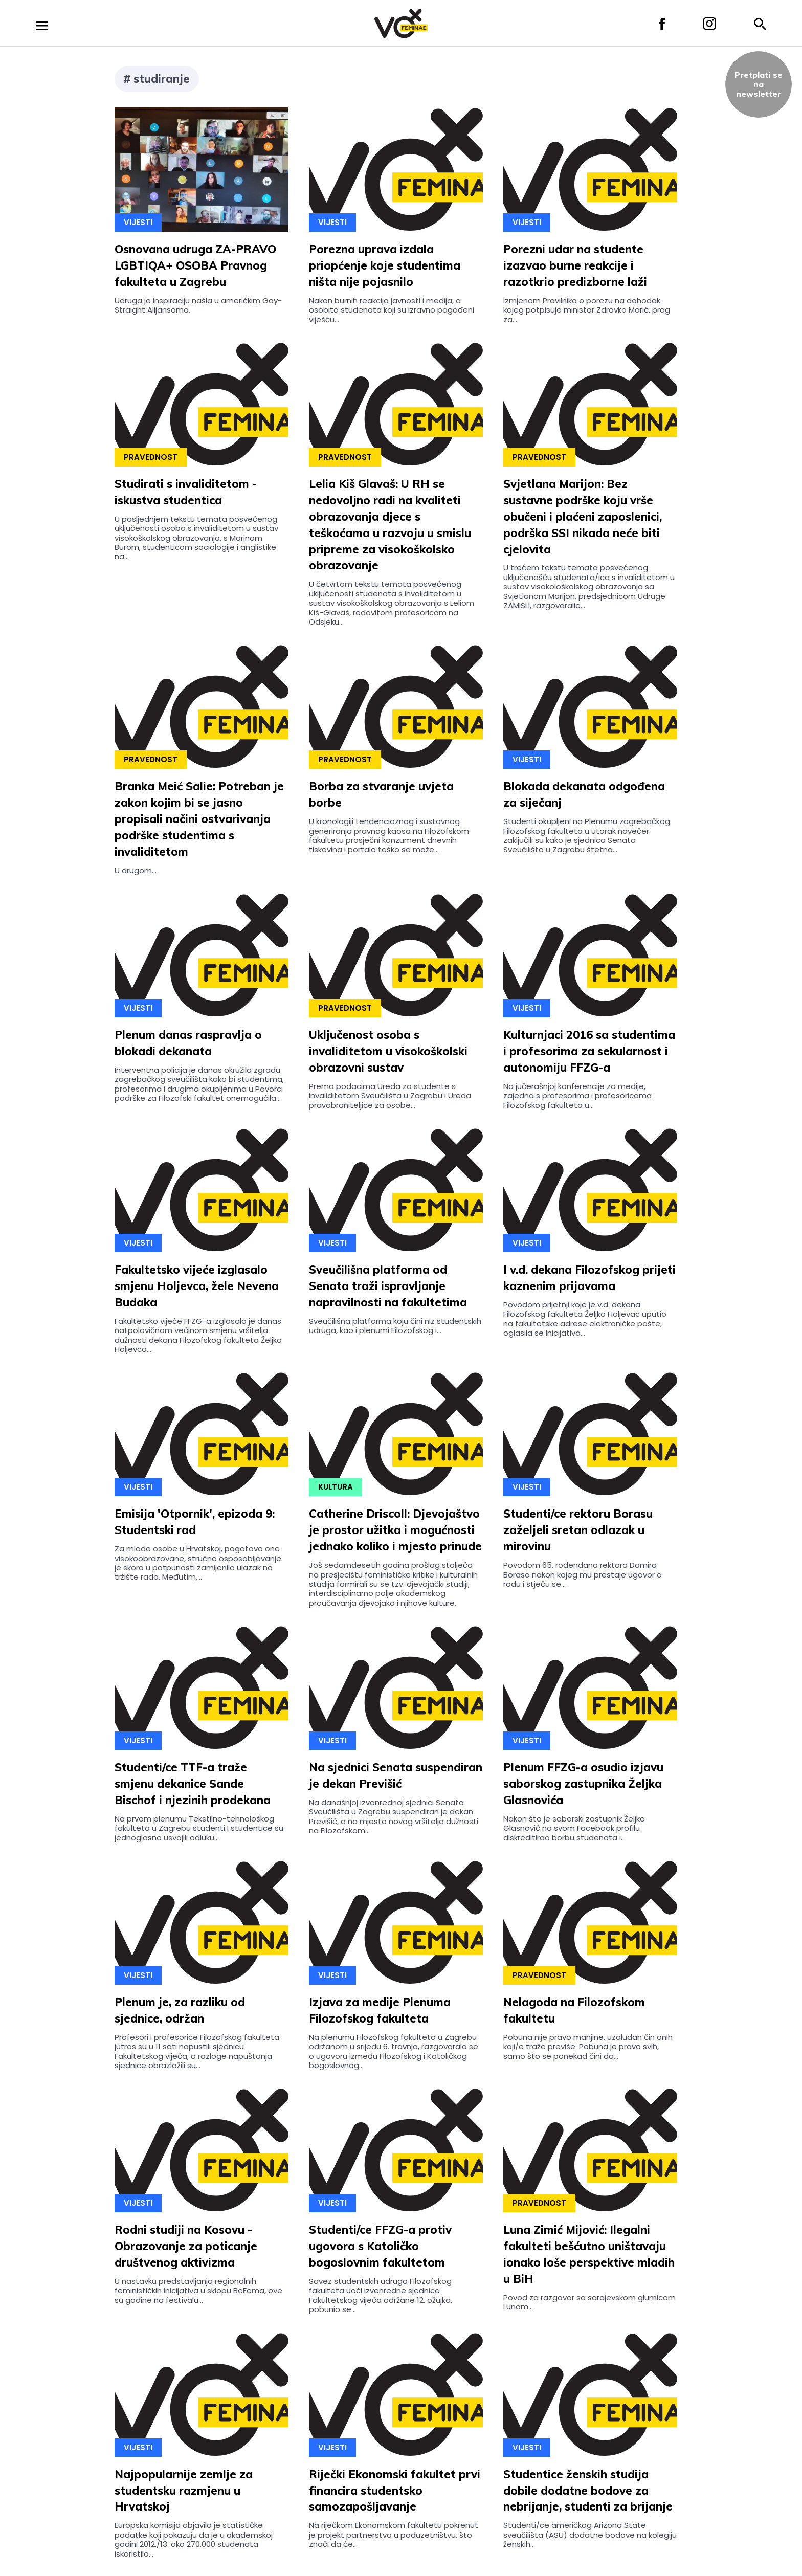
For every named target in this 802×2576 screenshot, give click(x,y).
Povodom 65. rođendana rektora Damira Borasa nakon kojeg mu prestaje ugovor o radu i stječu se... (582, 1574)
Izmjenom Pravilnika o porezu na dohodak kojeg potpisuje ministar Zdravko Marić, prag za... (586, 310)
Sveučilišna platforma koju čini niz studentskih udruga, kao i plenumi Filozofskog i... (395, 1326)
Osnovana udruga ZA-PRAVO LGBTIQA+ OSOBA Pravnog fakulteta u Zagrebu (195, 265)
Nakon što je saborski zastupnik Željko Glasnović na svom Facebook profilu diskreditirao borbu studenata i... (574, 1828)
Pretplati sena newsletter (758, 84)
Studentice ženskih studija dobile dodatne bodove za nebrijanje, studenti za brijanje (588, 2490)
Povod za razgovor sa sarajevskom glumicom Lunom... (589, 2302)
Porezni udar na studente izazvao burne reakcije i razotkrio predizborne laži (575, 265)
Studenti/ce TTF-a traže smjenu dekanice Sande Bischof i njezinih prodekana (193, 1783)
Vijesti (138, 222)
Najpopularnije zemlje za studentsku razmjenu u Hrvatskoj (184, 2490)
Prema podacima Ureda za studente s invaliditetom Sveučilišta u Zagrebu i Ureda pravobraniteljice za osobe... (390, 1096)
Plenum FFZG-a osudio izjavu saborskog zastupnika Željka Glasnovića (583, 1783)
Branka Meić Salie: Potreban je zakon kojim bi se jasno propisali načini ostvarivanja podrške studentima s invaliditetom (199, 819)
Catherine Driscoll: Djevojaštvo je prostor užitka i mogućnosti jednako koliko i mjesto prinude (395, 1529)
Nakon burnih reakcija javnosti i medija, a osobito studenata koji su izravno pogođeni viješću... (391, 310)
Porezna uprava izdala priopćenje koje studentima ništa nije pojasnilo (384, 265)
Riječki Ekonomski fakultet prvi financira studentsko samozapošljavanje (394, 2490)
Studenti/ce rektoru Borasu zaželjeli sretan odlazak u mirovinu (578, 1529)
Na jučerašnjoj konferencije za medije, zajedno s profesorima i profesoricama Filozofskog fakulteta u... (577, 1096)
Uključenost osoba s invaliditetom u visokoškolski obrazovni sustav (388, 1051)
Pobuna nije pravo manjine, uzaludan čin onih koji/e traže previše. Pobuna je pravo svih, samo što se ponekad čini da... (588, 2046)
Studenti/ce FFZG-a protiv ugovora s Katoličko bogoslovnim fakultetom (380, 2246)
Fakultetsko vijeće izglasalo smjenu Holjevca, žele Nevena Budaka (197, 1285)
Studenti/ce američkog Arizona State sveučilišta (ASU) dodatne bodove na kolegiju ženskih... (590, 2534)
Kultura (335, 1486)
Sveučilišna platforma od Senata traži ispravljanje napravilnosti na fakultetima (388, 1285)
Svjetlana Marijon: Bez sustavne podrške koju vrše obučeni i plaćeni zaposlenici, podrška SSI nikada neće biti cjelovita (582, 517)
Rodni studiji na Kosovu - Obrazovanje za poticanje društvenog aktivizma (186, 2246)
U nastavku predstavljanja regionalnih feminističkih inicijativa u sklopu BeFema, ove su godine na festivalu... (198, 2290)
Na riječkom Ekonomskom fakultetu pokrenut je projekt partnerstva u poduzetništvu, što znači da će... (393, 2534)
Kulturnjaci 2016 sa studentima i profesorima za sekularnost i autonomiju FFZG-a (589, 1051)
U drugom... (136, 870)
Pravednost (150, 457)
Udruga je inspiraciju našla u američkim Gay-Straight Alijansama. (198, 305)
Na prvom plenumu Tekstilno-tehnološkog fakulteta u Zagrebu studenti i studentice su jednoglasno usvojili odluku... (199, 1828)
